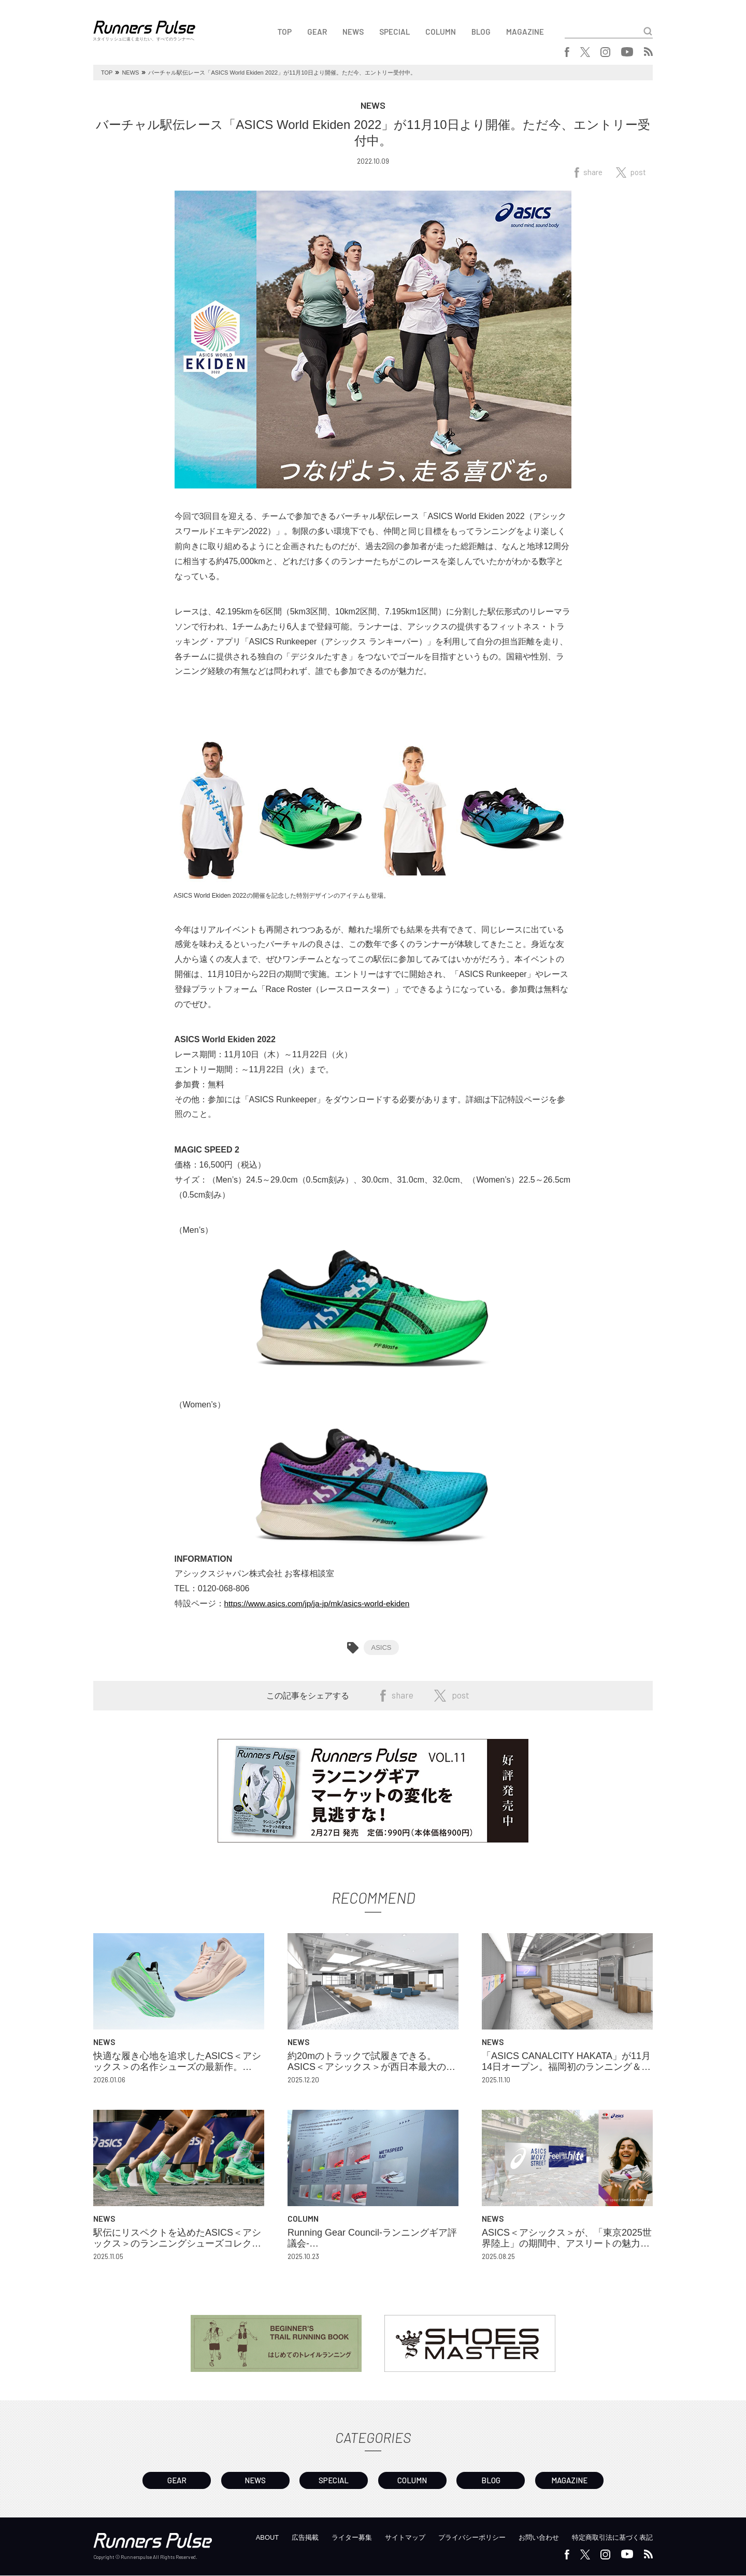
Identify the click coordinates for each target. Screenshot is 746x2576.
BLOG (481, 31)
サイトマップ (389, 2538)
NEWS (353, 31)
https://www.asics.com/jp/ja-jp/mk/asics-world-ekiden (320, 1603)
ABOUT (243, 2538)
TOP (284, 31)
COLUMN (440, 31)
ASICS (381, 1647)
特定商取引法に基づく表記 (609, 2538)
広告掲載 (283, 2538)
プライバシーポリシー (460, 2538)
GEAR (317, 31)
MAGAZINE (525, 31)
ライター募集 (332, 2538)
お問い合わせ (531, 2538)
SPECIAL (394, 31)
